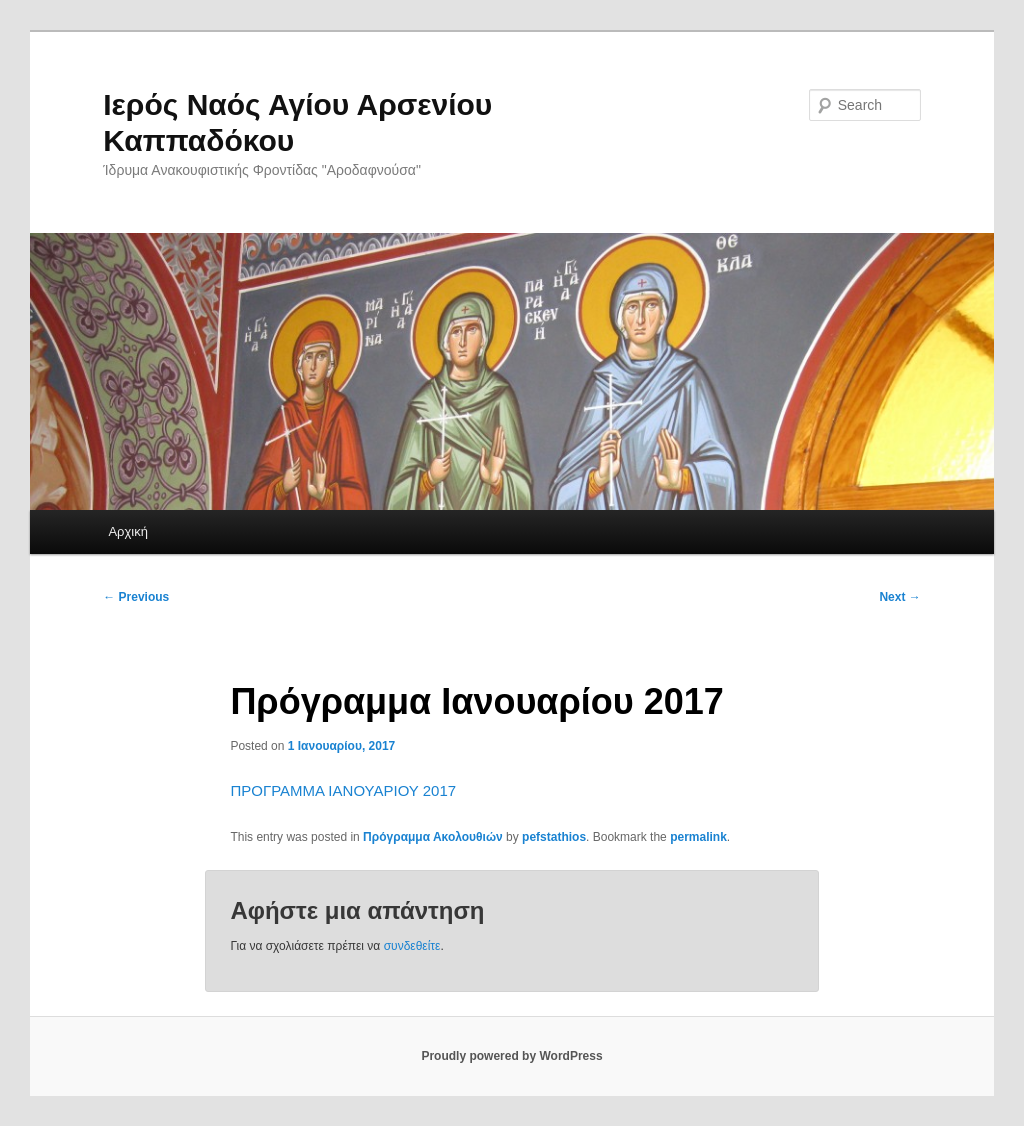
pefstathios (554, 837)
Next (899, 597)
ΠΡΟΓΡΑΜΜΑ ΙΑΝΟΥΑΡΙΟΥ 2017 (343, 790)
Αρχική (128, 531)
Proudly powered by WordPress (511, 1056)
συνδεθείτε (412, 946)
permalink (698, 837)
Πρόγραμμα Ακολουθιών (433, 837)
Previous (136, 597)
